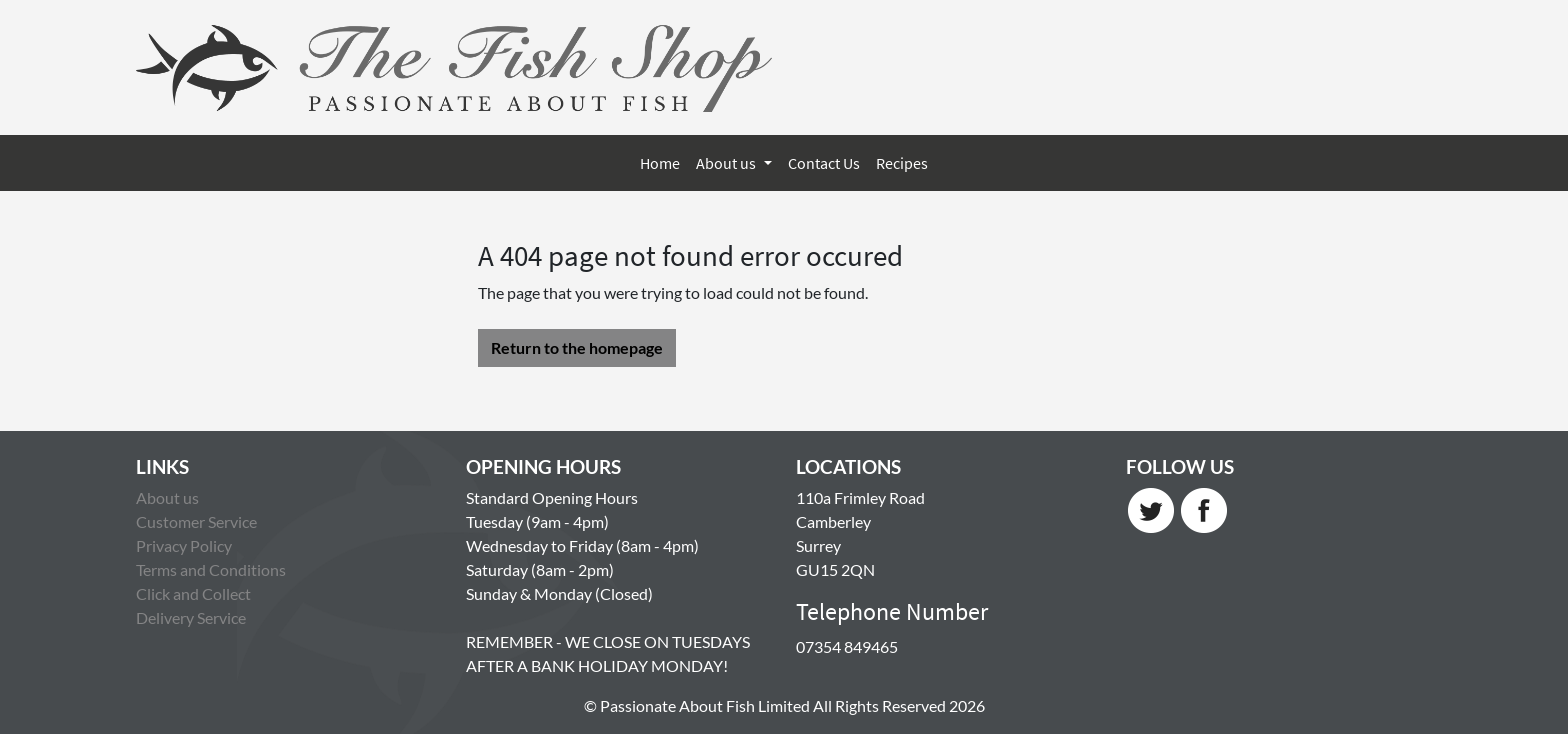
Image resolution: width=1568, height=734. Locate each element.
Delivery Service (191, 617)
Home (660, 163)
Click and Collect (193, 593)
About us (727, 163)
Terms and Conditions (211, 569)
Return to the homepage (577, 347)
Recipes (902, 163)
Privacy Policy (184, 545)
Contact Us (824, 163)
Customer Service (196, 521)
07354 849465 (847, 646)
